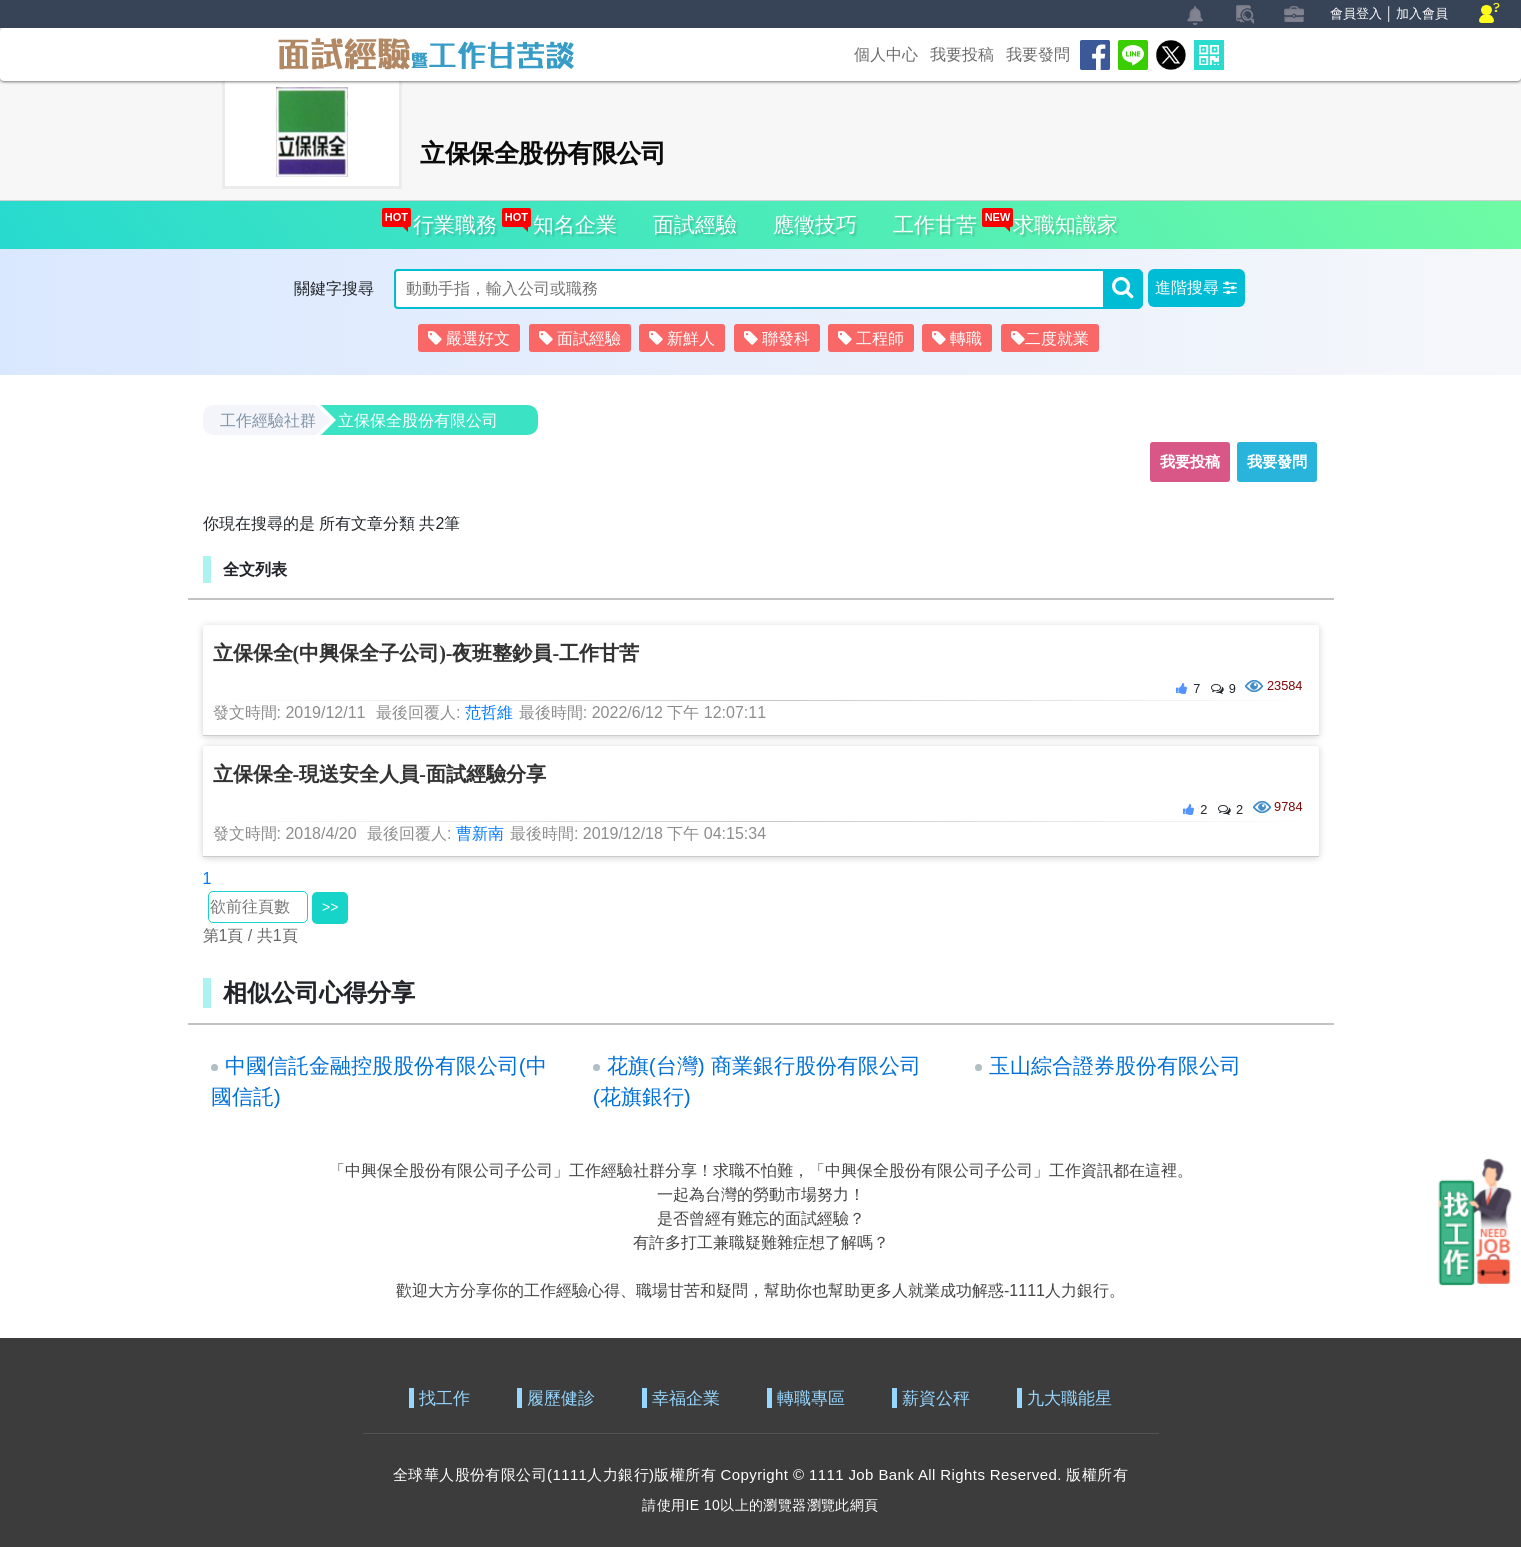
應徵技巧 (815, 224)
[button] (1196, 288)
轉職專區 (811, 1398)
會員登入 (1356, 13)
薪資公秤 (936, 1398)
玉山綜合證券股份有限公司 (1115, 1065)
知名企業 (570, 218)
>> (330, 907)
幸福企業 (686, 1398)
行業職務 (450, 218)
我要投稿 (962, 54)
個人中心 (886, 54)
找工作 (444, 1398)
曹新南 (480, 833)
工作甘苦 (935, 224)
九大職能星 (1069, 1398)
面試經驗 (695, 224)
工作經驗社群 (268, 420)
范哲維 (489, 712)
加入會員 (1422, 13)
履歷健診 (561, 1398)
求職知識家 (1061, 218)
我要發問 (1038, 54)
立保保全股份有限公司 (418, 420)
